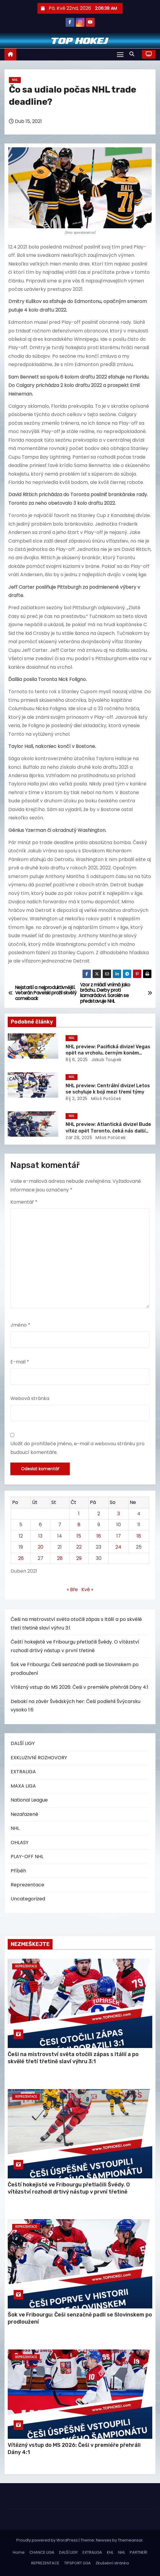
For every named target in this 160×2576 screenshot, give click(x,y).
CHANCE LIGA (41, 2552)
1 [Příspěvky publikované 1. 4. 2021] (79, 1513)
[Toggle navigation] (120, 54)
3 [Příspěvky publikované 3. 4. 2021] (118, 1513)
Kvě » (87, 1589)
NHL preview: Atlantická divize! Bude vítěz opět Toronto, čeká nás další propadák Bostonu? (108, 1130)
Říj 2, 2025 (77, 1099)
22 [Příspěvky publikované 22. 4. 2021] (79, 1547)
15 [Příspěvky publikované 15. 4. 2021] (79, 1536)
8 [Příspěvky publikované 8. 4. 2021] (78, 1524)
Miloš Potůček (105, 1099)
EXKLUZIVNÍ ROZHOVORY (39, 1757)
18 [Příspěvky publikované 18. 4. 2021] (139, 1536)
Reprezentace (27, 1884)
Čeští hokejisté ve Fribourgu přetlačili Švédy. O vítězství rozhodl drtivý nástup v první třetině (69, 2188)
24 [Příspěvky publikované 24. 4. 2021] (118, 1547)
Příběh (18, 1870)
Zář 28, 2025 (79, 1138)
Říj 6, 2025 (77, 1060)
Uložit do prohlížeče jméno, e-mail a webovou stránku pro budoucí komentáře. (77, 1447)
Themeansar (130, 2540)
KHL (110, 2552)
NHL (15, 80)
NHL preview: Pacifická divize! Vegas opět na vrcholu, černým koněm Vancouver (108, 1053)
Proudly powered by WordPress (47, 2540)
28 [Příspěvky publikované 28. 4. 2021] (60, 1558)
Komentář (23, 1202)
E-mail (19, 1361)
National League (29, 1800)
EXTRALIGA (23, 1771)
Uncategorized (28, 1898)
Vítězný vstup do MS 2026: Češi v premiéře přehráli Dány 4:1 (79, 1687)
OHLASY (19, 1842)
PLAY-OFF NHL (27, 1856)
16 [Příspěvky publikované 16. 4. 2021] (98, 1536)
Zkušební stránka (112, 2563)
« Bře (72, 1589)
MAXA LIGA (23, 1786)
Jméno (20, 1324)
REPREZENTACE (45, 2563)
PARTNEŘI (138, 2552)
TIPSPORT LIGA (77, 2563)
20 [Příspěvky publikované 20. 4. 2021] (40, 1547)
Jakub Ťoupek (106, 1060)
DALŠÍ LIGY (23, 1743)
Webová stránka (29, 1398)
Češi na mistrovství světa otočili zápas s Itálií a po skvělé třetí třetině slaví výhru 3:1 (73, 2058)
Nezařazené (24, 1814)
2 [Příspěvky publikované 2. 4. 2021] (98, 1513)
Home (19, 2552)
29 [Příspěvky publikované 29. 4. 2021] (79, 1558)
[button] (133, 54)
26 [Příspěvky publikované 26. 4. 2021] (21, 1558)
